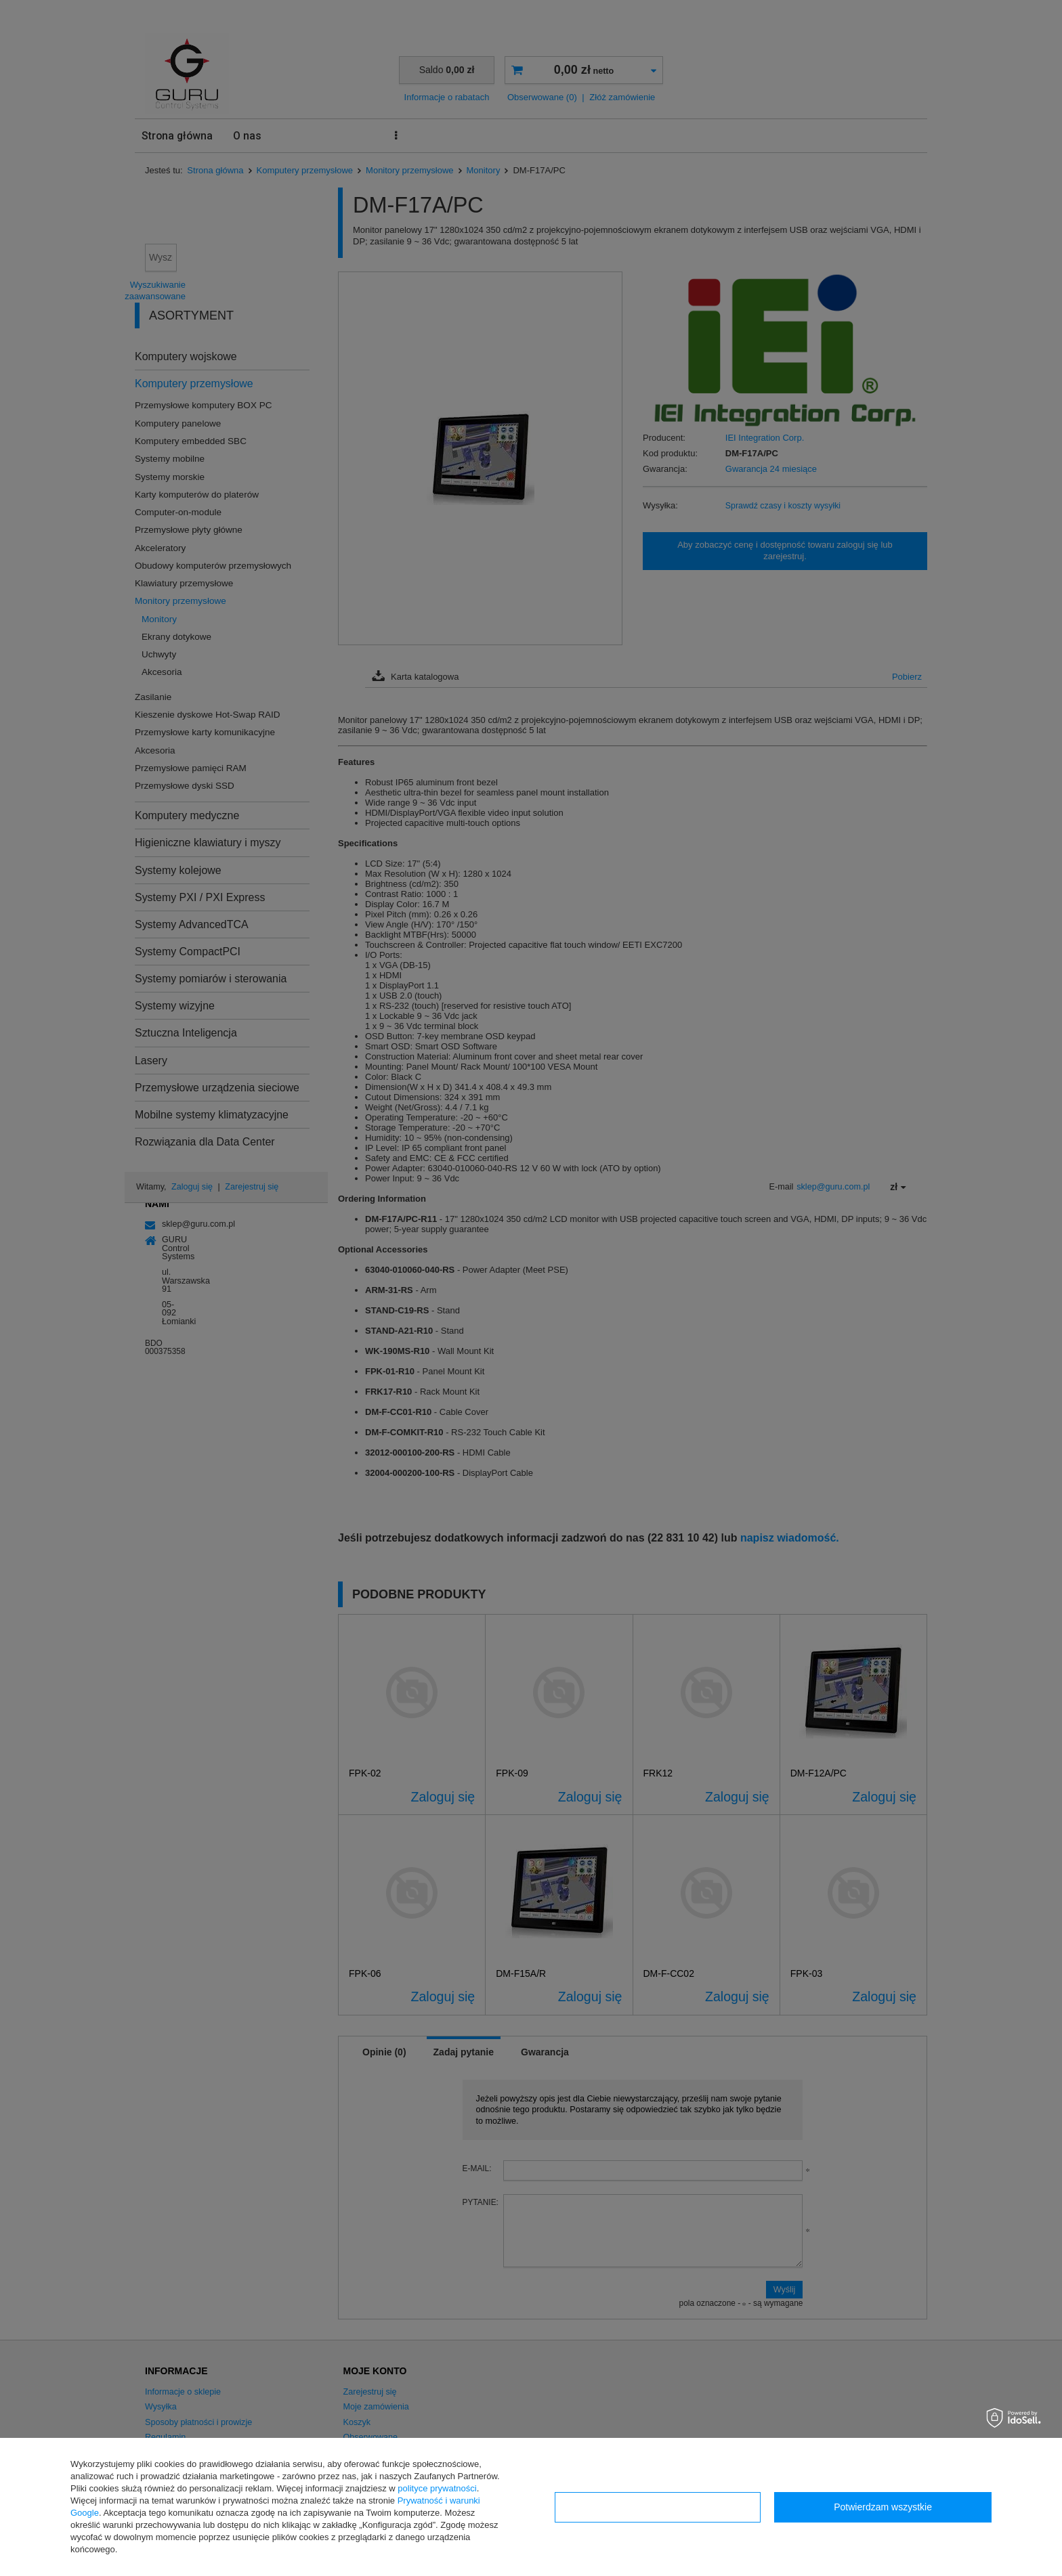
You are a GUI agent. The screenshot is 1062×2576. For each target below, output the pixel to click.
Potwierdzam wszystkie (883, 2507)
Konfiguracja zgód (658, 2507)
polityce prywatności (437, 2488)
